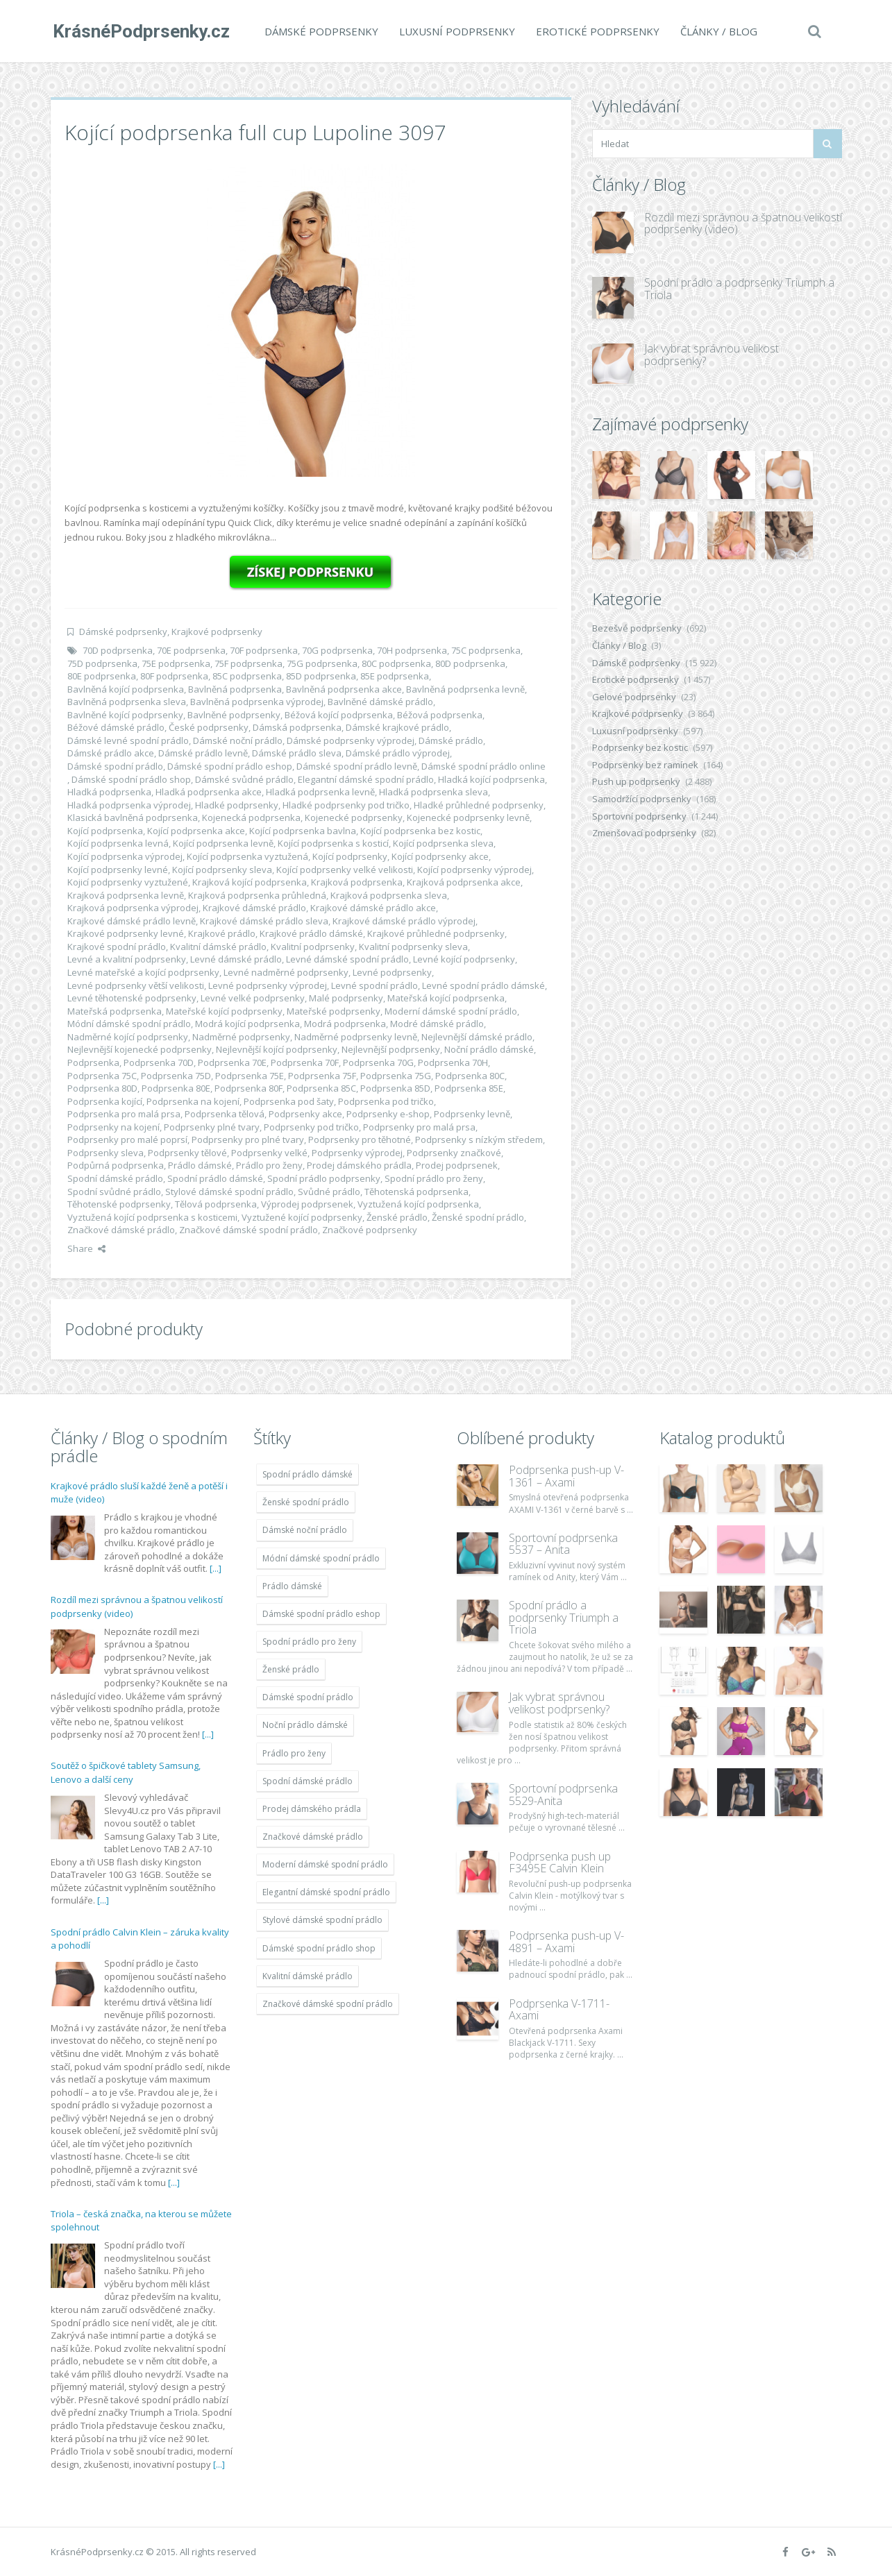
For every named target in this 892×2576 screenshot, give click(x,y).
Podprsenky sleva (105, 1152)
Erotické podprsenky (595, 31)
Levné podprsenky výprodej (267, 985)
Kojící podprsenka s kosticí (333, 843)
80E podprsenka (101, 676)
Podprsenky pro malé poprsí (127, 1139)
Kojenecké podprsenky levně (468, 817)
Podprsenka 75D (176, 1075)
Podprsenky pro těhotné (359, 1139)
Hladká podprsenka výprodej (129, 805)
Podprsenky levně (472, 1114)
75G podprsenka (322, 663)
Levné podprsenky (392, 972)
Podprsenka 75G (395, 1075)
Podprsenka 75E (249, 1075)
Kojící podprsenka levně (223, 843)
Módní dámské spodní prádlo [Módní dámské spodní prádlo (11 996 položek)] (321, 1558)
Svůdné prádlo (329, 1191)
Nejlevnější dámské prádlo (476, 1037)
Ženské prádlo (397, 1217)
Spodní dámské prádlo (115, 1178)
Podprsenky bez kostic (640, 747)
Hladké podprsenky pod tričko (346, 805)
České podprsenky (209, 727)
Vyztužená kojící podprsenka (418, 1204)
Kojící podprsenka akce (196, 830)
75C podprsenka (486, 650)
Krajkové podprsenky (216, 631)
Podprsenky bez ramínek (645, 765)
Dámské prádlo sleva (297, 753)
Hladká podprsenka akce (208, 792)
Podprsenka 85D (395, 1088)
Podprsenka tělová (224, 1114)
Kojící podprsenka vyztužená (247, 856)
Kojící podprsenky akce (440, 856)
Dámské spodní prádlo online (483, 766)
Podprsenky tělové (187, 1152)
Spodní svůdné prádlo (114, 1191)
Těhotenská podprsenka (416, 1191)
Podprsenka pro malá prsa (123, 1114)
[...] (215, 1568)
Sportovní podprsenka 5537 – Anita (563, 1544)
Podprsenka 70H (453, 1062)
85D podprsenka (321, 676)
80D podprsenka (470, 663)
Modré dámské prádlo (437, 1023)
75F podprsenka (248, 663)
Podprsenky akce (305, 1114)
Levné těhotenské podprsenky (131, 998)
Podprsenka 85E (469, 1088)
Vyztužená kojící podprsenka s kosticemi (152, 1217)
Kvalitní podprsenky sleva (413, 946)
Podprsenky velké (269, 1152)
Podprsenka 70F (305, 1062)
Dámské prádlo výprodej (398, 753)
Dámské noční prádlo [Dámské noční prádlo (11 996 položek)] (304, 1530)
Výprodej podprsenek (307, 1204)
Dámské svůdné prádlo (244, 779)
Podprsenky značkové (454, 1152)
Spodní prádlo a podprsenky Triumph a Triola (739, 289)
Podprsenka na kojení (192, 1101)
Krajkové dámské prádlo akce (373, 907)
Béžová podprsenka (439, 715)
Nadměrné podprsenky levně (355, 1037)
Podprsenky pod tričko (311, 1127)
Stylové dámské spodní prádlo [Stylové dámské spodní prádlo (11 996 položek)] (322, 1920)
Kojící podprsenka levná (118, 843)
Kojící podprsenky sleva (222, 869)
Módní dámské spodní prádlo (129, 1023)
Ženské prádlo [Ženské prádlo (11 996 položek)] (290, 1669)
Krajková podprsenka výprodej (133, 907)
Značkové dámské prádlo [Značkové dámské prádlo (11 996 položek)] (312, 1836)
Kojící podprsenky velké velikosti (344, 869)
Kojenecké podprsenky (354, 817)
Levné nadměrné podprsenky (286, 972)
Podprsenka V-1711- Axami (559, 2010)
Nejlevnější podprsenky (391, 1049)
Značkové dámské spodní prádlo (248, 1229)
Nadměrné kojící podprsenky (127, 1037)
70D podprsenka (118, 650)
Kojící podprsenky (349, 856)
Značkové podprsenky (369, 1229)
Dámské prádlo (451, 740)
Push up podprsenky (636, 781)
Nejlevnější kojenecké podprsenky (139, 1049)
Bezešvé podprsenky (637, 628)
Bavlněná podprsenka (235, 689)
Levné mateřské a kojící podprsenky (143, 972)
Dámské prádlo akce (110, 753)
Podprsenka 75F (322, 1075)
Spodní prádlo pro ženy (434, 1178)
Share (86, 1248)
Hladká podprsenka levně (320, 792)
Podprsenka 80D (102, 1088)
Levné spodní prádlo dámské (483, 985)
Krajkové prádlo (221, 933)
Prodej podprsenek (457, 1165)
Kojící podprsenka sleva (443, 843)
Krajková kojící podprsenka (249, 882)
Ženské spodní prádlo (478, 1217)
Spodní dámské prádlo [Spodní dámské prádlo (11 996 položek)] (307, 1781)
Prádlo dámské (200, 1165)
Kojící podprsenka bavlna (302, 830)
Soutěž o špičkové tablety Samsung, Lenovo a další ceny (126, 1772)
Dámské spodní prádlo (115, 766)
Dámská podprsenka (297, 727)
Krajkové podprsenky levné (125, 933)
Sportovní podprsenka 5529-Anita (563, 1794)
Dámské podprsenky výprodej (350, 740)
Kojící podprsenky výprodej (474, 869)
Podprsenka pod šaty (289, 1101)
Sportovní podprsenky (639, 816)
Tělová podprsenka (216, 1204)
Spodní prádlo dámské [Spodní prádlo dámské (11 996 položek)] (307, 1474)
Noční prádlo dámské (489, 1049)
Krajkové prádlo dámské (311, 933)
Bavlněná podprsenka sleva (126, 701)
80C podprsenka (396, 663)
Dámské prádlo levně (203, 753)
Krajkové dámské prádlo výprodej (404, 921)
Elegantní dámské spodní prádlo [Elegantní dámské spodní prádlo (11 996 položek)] (326, 1892)
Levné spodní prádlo (374, 985)
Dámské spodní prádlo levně (356, 766)
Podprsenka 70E (232, 1062)
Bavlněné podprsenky (233, 715)
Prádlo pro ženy (269, 1165)
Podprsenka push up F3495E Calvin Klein (560, 1862)
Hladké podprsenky (236, 805)
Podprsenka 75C (102, 1075)
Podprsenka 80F (248, 1088)
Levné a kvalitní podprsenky (126, 959)
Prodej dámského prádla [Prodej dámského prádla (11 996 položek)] (311, 1809)
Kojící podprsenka (105, 830)
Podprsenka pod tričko (386, 1101)
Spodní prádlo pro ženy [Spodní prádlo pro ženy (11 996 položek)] (309, 1641)
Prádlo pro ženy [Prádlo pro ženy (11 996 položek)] (294, 1753)
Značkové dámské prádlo (121, 1229)
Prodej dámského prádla (359, 1165)
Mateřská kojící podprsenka (446, 998)
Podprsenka (93, 1062)
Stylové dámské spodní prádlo (229, 1191)
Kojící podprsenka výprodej (125, 856)
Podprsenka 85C (321, 1088)
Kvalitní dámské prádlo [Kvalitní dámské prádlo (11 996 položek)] (307, 1976)
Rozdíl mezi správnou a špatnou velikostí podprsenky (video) (743, 223)
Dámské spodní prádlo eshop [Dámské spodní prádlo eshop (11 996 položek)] (321, 1614)
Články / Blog (716, 31)
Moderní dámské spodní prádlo (451, 1011)
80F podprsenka (174, 676)
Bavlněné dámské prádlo (380, 701)
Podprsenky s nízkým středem (479, 1139)
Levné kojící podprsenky (464, 959)
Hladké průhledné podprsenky (479, 805)
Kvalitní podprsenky (313, 946)
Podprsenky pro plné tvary (248, 1139)
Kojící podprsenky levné (117, 869)
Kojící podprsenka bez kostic (420, 830)
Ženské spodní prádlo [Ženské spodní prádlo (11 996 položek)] (305, 1502)
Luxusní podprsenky (455, 31)
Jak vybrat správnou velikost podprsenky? (711, 354)
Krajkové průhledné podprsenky (436, 933)
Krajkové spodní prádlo (116, 946)
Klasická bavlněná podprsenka (132, 817)
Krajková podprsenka (357, 882)
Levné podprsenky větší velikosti (135, 985)
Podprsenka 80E (176, 1088)
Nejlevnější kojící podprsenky (276, 1049)
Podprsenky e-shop (388, 1114)
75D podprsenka (102, 663)
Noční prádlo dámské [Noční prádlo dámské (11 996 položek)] (305, 1725)
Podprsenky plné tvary (212, 1127)
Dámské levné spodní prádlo (128, 740)
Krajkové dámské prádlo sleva (264, 921)
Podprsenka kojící (104, 1101)
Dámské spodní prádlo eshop (229, 766)
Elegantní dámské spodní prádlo (366, 779)
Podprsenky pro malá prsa (419, 1127)
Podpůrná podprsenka (115, 1165)
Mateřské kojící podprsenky (224, 1011)
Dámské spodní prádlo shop (131, 779)
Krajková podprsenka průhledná (257, 895)
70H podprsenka (412, 650)
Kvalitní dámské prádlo (218, 946)
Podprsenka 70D (159, 1062)
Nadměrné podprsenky (241, 1037)
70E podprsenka (191, 650)
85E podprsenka (394, 676)
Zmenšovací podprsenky (644, 833)
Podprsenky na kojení (113, 1127)
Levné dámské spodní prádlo (347, 959)
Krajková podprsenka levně (125, 895)
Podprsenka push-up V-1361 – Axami (566, 1476)
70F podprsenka (264, 650)
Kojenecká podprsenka (251, 817)
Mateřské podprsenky (333, 1011)
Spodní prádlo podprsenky (323, 1178)
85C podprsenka (247, 676)
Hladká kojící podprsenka (491, 779)
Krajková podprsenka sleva (388, 895)
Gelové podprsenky (634, 696)
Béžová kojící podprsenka (339, 715)
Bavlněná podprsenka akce (344, 689)
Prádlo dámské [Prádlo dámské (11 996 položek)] (292, 1586)
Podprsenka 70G (378, 1062)
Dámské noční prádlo (238, 740)
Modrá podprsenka (345, 1023)
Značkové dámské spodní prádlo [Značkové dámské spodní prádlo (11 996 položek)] (327, 2004)
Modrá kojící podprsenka (247, 1023)
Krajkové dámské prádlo (254, 907)
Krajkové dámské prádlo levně (131, 921)
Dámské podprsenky (319, 31)
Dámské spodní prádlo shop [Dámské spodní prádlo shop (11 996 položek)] (319, 1948)
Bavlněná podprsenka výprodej (256, 701)
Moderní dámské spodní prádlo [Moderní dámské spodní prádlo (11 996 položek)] (325, 1864)
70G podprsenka (337, 650)
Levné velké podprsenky (253, 998)
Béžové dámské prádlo (116, 727)
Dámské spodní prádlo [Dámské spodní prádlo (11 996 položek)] (307, 1697)
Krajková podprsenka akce (464, 882)
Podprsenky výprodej (357, 1152)
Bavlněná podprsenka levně (465, 689)
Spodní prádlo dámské (215, 1178)
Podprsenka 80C (470, 1075)
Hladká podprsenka (109, 792)
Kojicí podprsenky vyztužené (127, 882)
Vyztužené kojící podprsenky (302, 1217)
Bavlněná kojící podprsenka (125, 689)
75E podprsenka (176, 663)
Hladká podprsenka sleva (433, 792)
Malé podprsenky (346, 998)
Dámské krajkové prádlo (397, 727)
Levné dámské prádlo (236, 959)
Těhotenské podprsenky (119, 1204)
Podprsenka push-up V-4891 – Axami (566, 1942)
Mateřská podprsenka (114, 1011)
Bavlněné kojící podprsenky (125, 715)
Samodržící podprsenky (641, 799)
